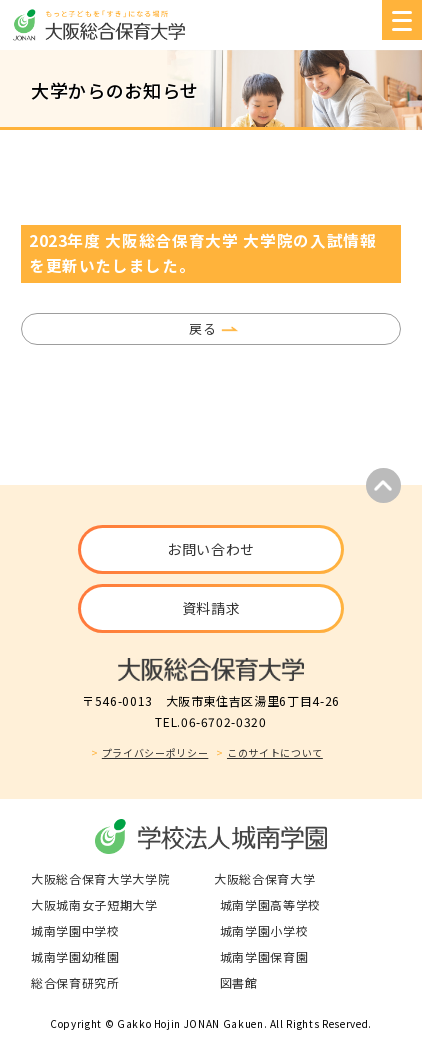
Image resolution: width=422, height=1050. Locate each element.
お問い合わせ (211, 549)
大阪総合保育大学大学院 (100, 878)
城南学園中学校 (75, 930)
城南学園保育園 (264, 956)
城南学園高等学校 (270, 904)
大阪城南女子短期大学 (94, 904)
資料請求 (211, 608)
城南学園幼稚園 (75, 956)
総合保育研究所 (75, 982)
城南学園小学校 (264, 930)
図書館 (239, 982)
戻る (202, 328)
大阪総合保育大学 (264, 878)
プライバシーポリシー (155, 752)
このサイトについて (275, 752)
